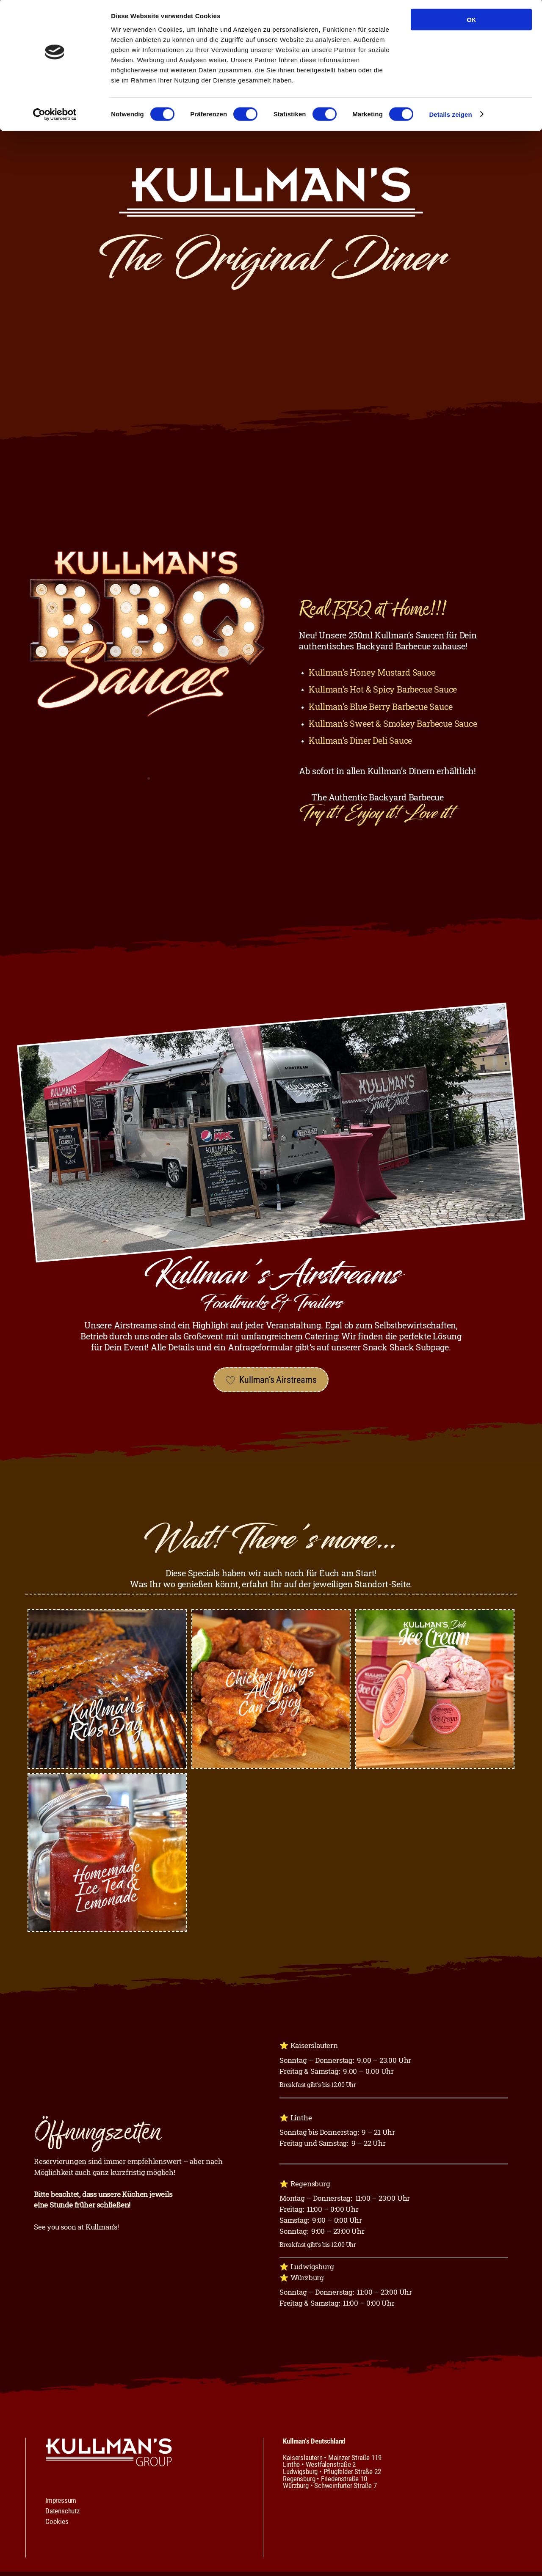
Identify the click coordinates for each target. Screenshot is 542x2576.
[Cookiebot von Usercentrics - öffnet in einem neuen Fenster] (55, 116)
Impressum (60, 2504)
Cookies (57, 2525)
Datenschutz (62, 2515)
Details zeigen (450, 115)
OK (471, 21)
